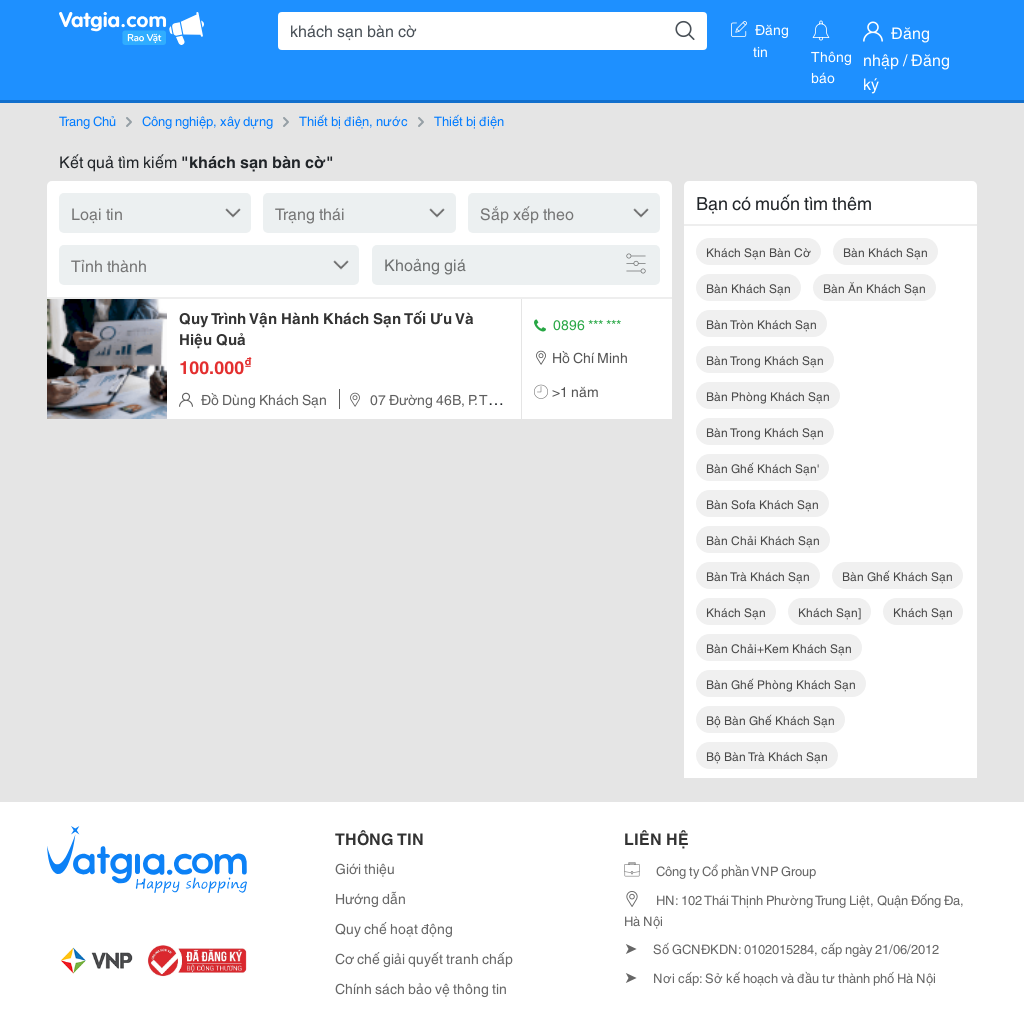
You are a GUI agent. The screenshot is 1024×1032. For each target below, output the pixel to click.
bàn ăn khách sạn (874, 287)
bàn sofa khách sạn (762, 503)
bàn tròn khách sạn (761, 323)
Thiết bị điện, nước (353, 120)
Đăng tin (760, 33)
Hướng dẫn (370, 898)
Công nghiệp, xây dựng (207, 120)
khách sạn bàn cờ (758, 251)
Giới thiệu (365, 868)
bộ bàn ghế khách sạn (770, 719)
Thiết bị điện (469, 120)
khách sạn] (829, 611)
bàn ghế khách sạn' (762, 467)
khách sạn (736, 611)
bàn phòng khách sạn (768, 395)
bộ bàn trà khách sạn (767, 755)
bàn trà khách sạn (758, 575)
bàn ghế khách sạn (897, 575)
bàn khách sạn (885, 251)
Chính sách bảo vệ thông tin (421, 988)
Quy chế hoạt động (394, 928)
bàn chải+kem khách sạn (779, 647)
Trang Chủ (87, 120)
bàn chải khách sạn (763, 539)
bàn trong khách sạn (765, 359)
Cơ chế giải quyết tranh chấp (424, 958)
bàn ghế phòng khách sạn (781, 683)
